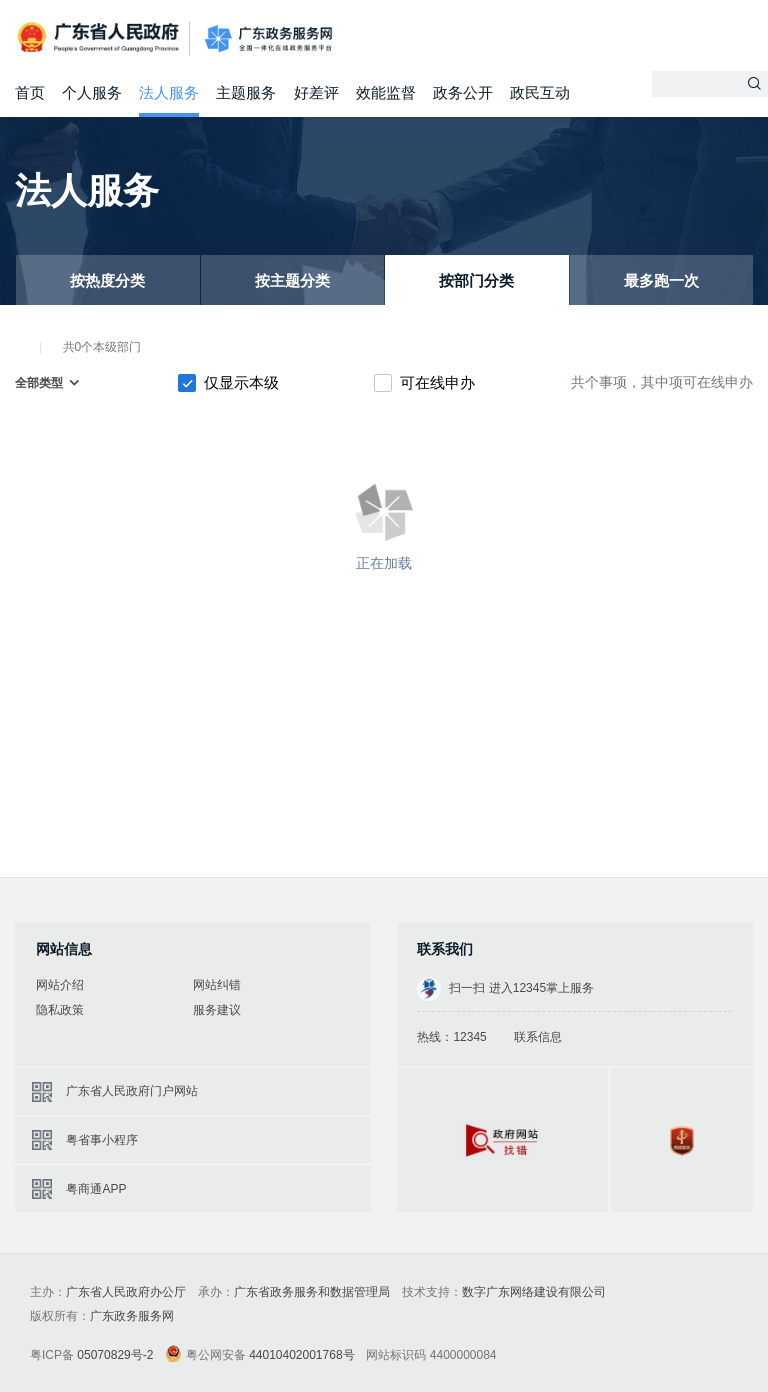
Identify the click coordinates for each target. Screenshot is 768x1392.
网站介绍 (60, 985)
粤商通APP (96, 1189)
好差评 (316, 92)
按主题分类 (292, 280)
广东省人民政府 (100, 37)
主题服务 (246, 92)
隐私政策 (60, 1010)
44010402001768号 (301, 1355)
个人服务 (92, 92)
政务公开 (463, 92)
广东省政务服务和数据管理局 (312, 1292)
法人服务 (169, 92)
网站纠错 (217, 985)
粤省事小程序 (102, 1140)
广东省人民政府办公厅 (126, 1292)
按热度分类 (107, 280)
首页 (30, 92)
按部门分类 (476, 280)
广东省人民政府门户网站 (132, 1091)
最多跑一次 (661, 280)
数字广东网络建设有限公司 (534, 1292)
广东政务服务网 (268, 39)
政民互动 (540, 92)
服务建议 (217, 1010)
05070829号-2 (115, 1355)
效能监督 (386, 92)
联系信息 (538, 1037)
